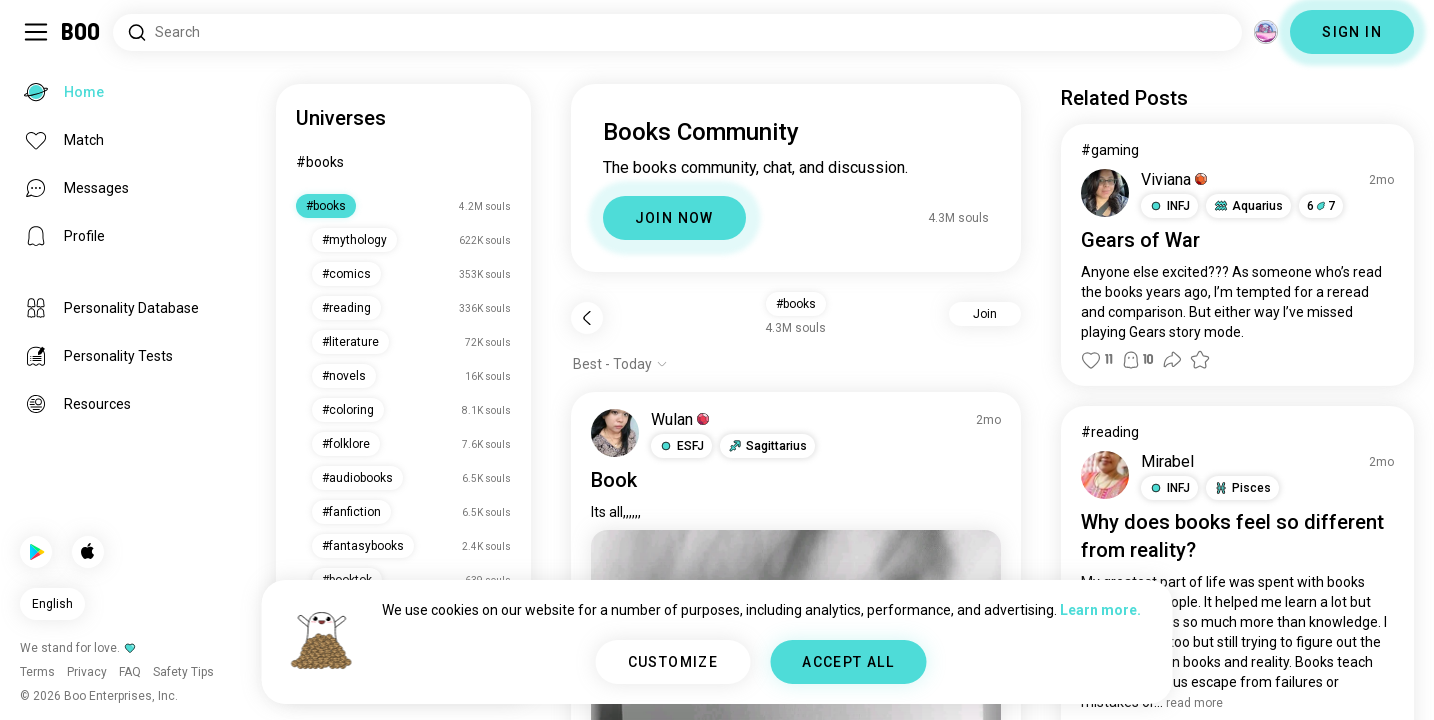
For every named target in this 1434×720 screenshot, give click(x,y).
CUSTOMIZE (673, 662)
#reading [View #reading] (1110, 432)
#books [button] (796, 304)
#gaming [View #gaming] (1110, 150)
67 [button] (1321, 206)
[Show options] (620, 364)
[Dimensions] (1266, 32)
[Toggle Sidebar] (36, 32)
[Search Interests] (677, 32)
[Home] (81, 32)
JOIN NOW (674, 218)
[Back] (587, 318)
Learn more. (1100, 610)
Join (985, 314)
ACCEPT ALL (848, 662)
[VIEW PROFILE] (615, 433)
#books (320, 162)
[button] (681, 446)
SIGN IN (1352, 32)
